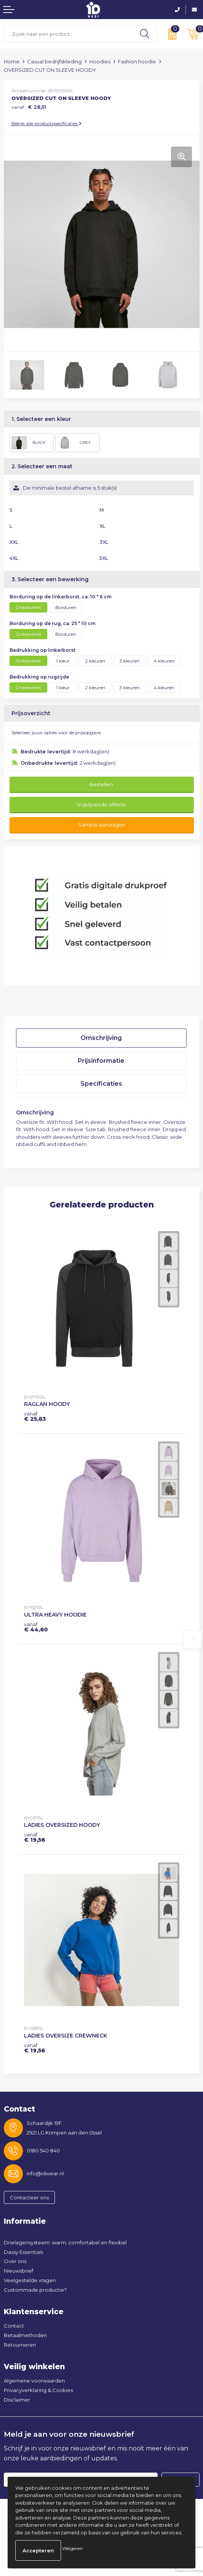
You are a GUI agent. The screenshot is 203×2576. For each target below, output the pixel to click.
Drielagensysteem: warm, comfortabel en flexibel (65, 2242)
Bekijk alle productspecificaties (46, 123)
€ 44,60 (36, 1627)
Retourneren (20, 2345)
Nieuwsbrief (18, 2271)
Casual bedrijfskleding (54, 61)
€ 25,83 (35, 1416)
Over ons (15, 2261)
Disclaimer (17, 2400)
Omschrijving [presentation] (101, 1037)
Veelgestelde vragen (30, 2280)
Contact (14, 2326)
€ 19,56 (34, 1837)
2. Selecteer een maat (41, 466)
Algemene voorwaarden (34, 2381)
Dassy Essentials (23, 2252)
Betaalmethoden (25, 2335)
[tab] (101, 1038)
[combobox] (68, 33)
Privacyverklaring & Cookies (38, 2390)
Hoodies (99, 61)
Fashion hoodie (137, 61)
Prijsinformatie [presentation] (101, 1060)
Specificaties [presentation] (101, 1083)
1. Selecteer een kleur (41, 419)
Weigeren (72, 2548)
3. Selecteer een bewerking (50, 579)
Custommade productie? (35, 2290)
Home (11, 61)
